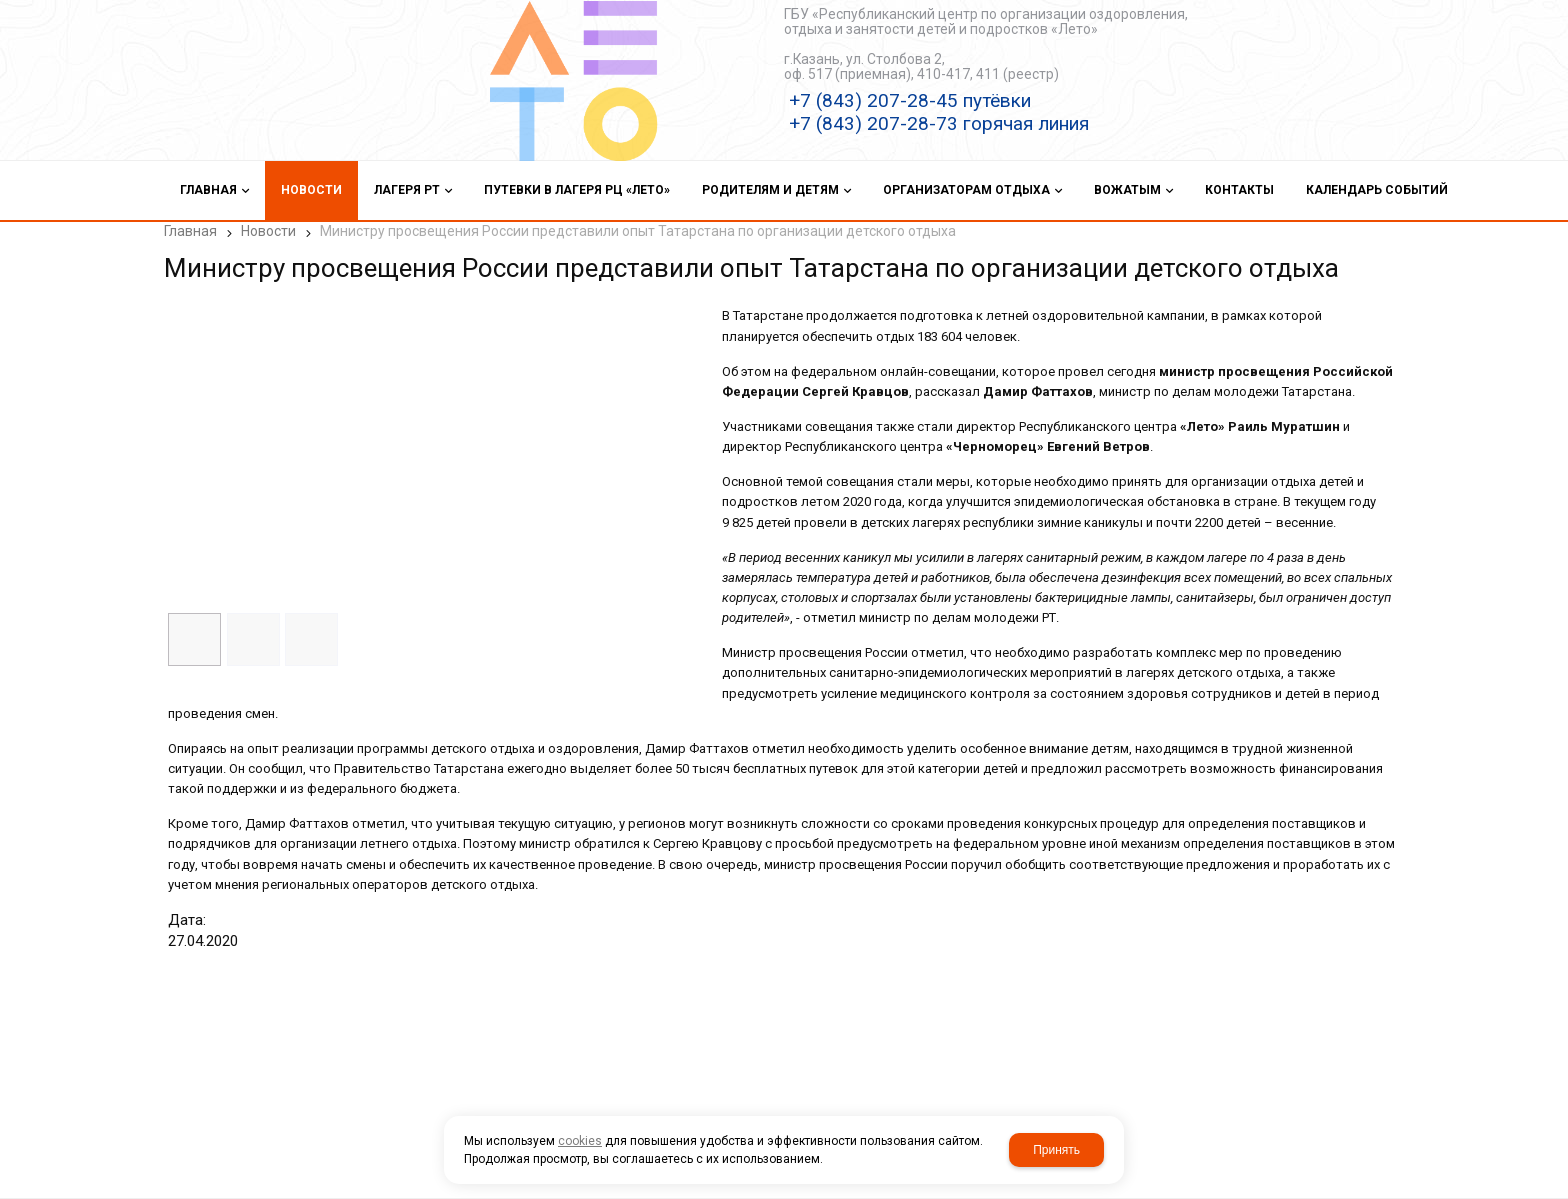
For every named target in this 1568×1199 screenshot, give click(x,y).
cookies (580, 1141)
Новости (268, 231)
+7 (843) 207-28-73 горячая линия (939, 123)
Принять (1056, 1150)
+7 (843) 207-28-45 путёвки (910, 100)
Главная (190, 231)
